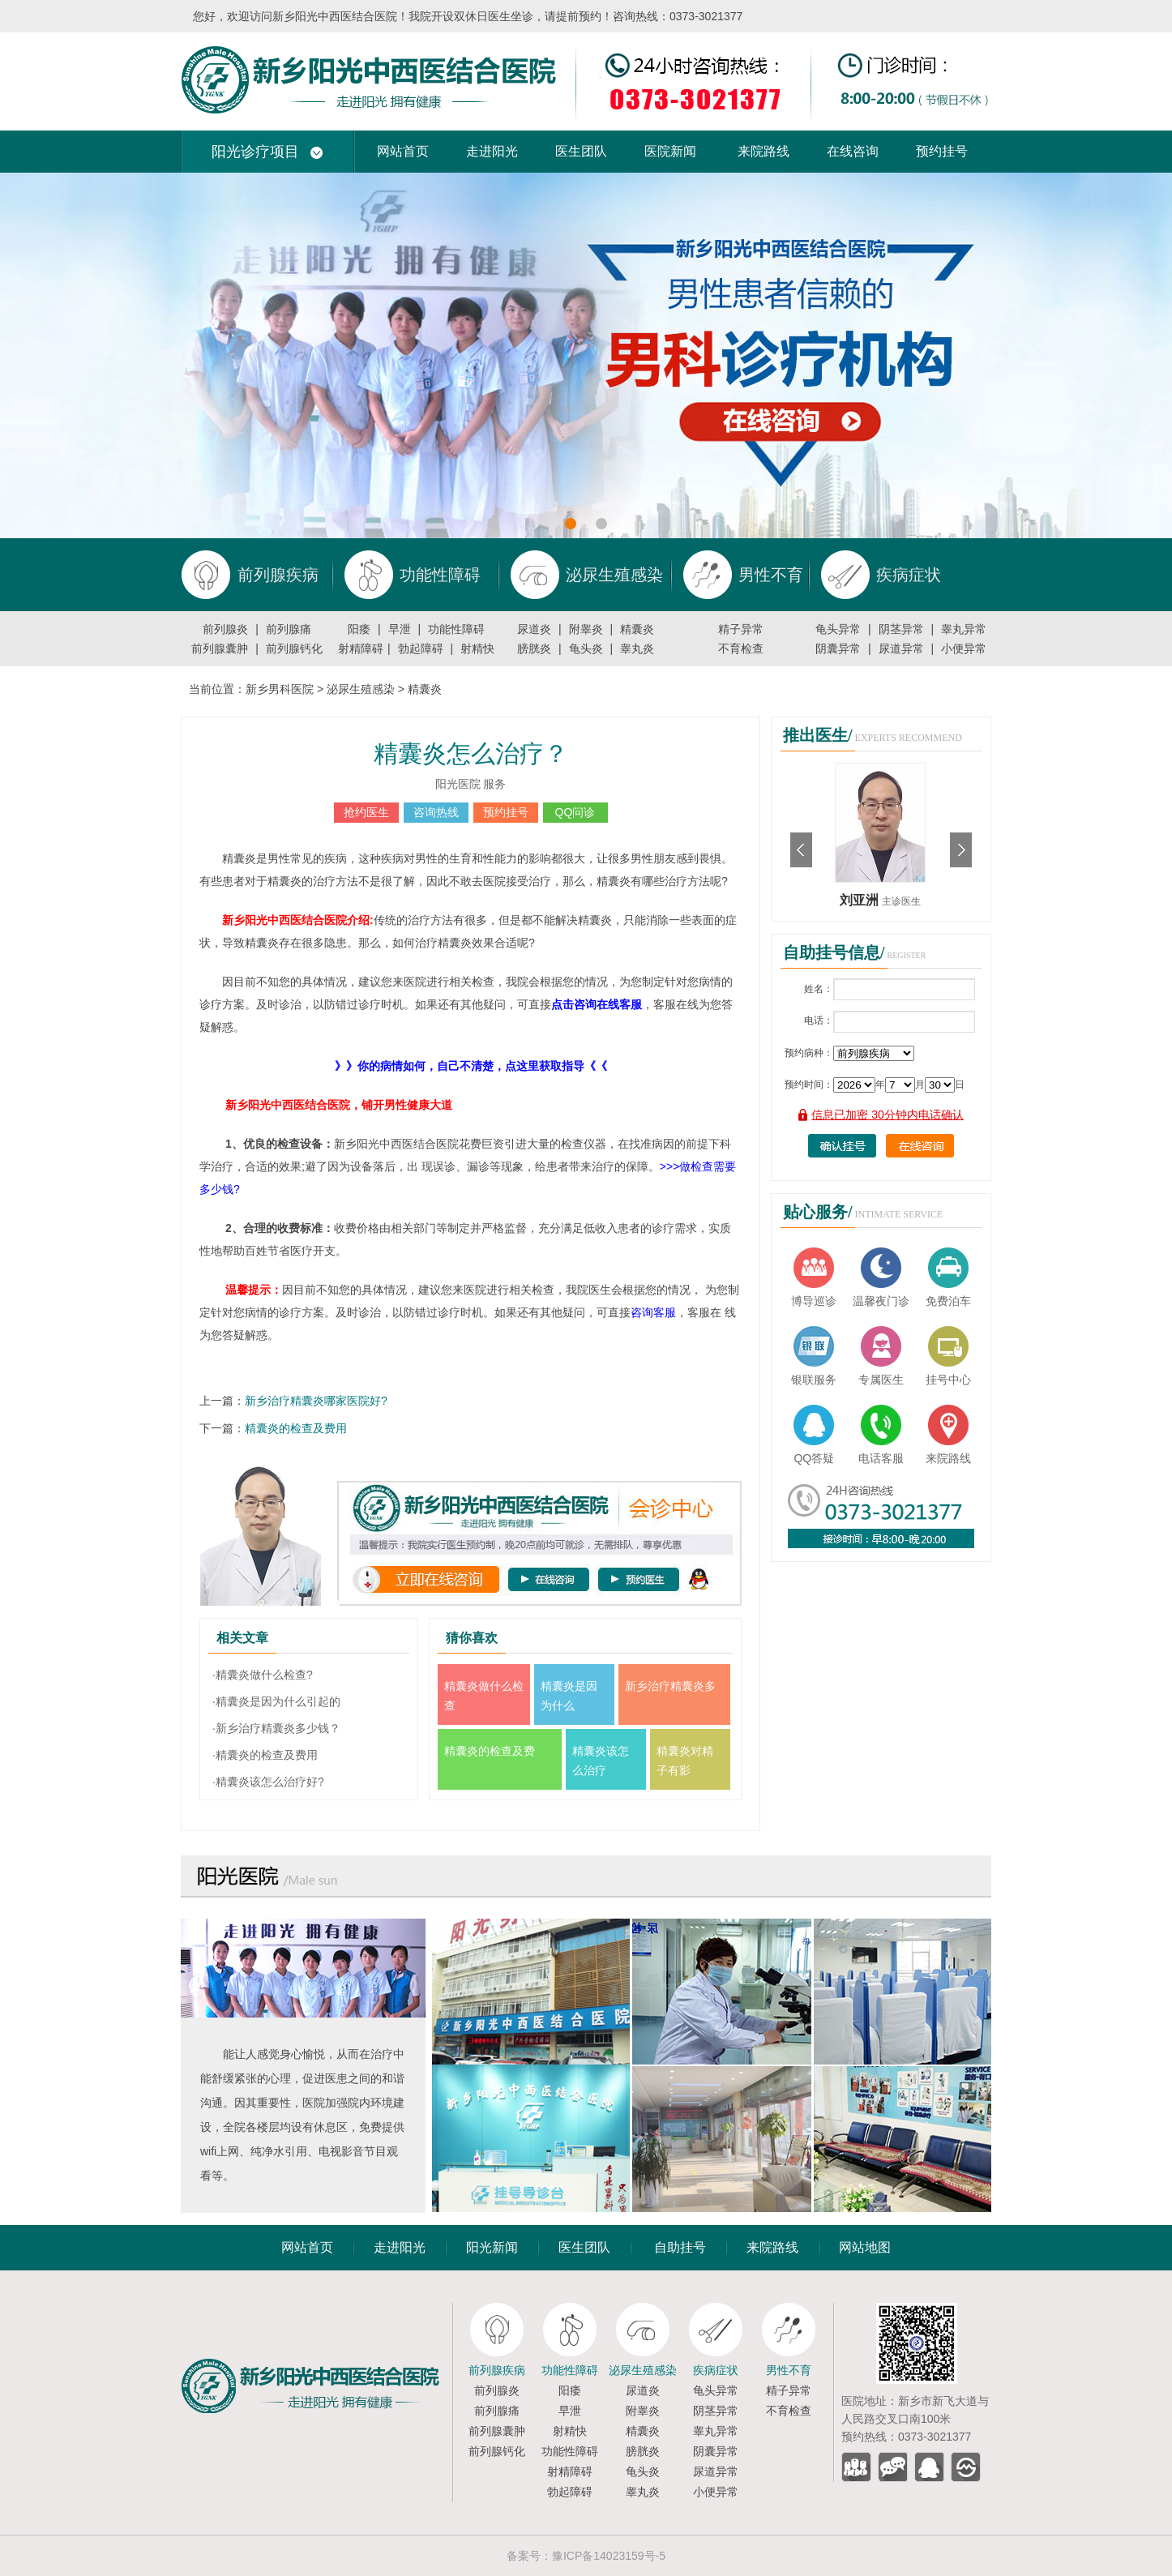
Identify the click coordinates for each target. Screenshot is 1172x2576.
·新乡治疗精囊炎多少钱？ (276, 1728)
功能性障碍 (456, 629)
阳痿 (359, 629)
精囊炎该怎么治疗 (600, 1760)
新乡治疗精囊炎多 (670, 1686)
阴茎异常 (901, 629)
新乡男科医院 (280, 689)
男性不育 (788, 2370)
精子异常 (741, 629)
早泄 (399, 629)
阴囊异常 (838, 648)
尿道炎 (534, 629)
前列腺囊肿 (219, 648)
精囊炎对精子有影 (685, 1760)
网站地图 (865, 2247)
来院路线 (763, 151)
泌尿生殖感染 (361, 689)
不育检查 (741, 648)
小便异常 (963, 648)
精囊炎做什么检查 (484, 1696)
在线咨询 (853, 151)
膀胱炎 (534, 648)
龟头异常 (838, 629)
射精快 (477, 648)
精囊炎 (637, 629)
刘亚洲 (861, 900)
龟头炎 (586, 648)
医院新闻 (670, 151)
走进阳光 (492, 151)
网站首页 (403, 151)
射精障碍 (360, 648)
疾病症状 (715, 2370)
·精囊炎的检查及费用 (265, 1754)
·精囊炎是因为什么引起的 (276, 1701)
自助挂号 (680, 2247)
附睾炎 (586, 629)
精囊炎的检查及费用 (296, 1428)
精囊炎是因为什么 (569, 1696)
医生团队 (581, 151)
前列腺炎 (225, 629)
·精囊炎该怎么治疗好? (268, 1781)
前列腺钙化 (294, 648)
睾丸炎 (637, 648)
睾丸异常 (963, 629)
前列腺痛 (288, 629)
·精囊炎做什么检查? (262, 1674)
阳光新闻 (492, 2247)
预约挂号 (942, 151)
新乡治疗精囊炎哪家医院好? (316, 1400)
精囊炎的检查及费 (489, 1750)
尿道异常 (901, 648)
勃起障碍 (420, 648)
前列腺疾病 (496, 2370)
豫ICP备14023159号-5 (608, 2555)
